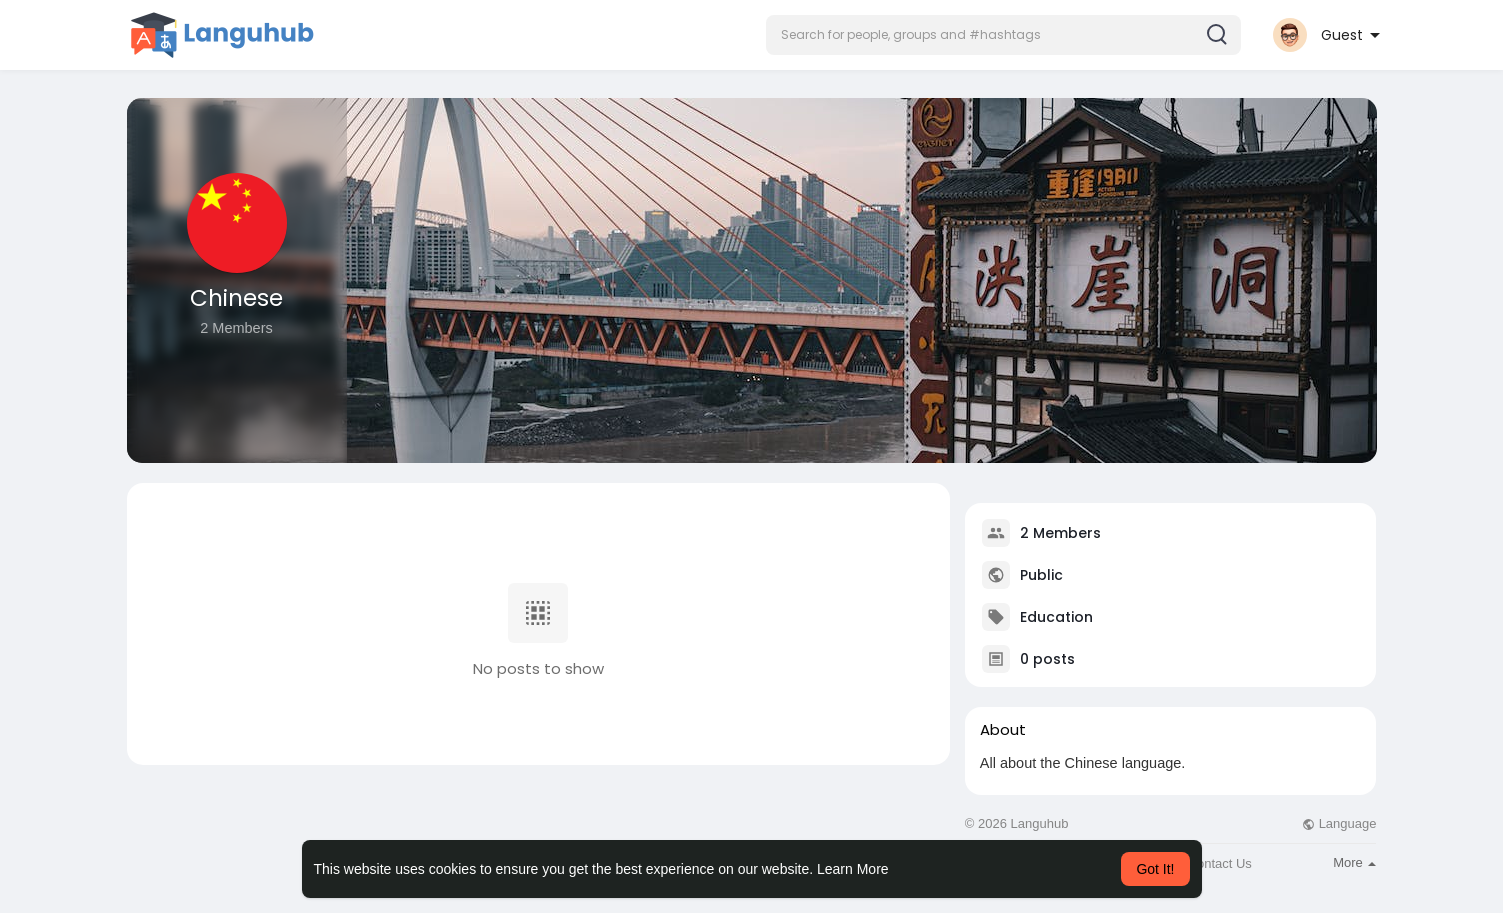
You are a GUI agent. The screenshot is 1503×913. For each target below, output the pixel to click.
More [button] (1354, 862)
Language (1339, 823)
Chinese (236, 298)
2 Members (1060, 533)
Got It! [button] (1155, 869)
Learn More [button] (853, 869)
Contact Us (1220, 863)
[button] (1003, 35)
